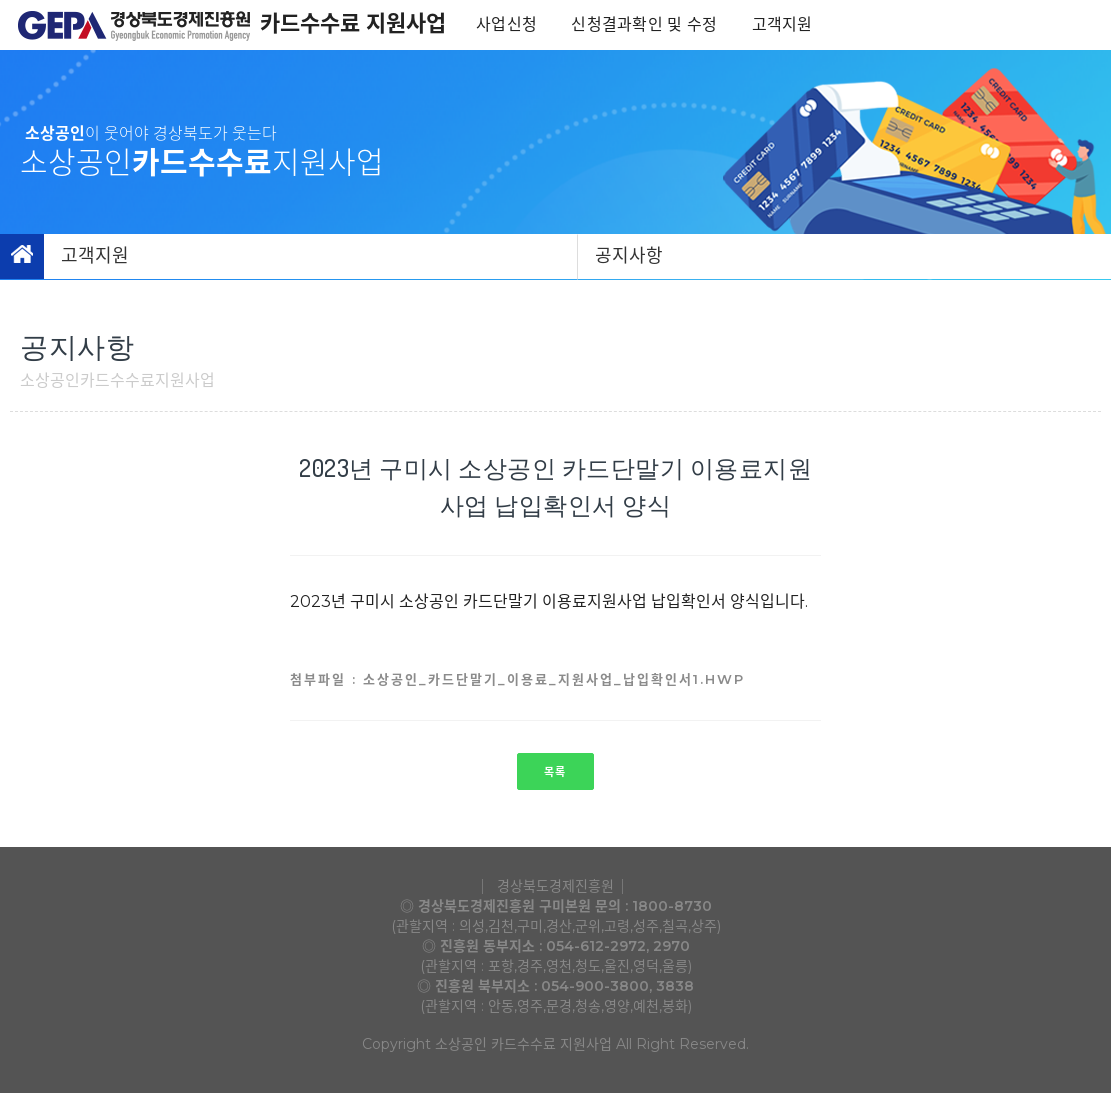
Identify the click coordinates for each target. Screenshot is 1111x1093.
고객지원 (784, 24)
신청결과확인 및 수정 (646, 24)
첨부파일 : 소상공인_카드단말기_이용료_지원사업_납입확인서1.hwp (517, 679)
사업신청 (508, 24)
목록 (555, 772)
